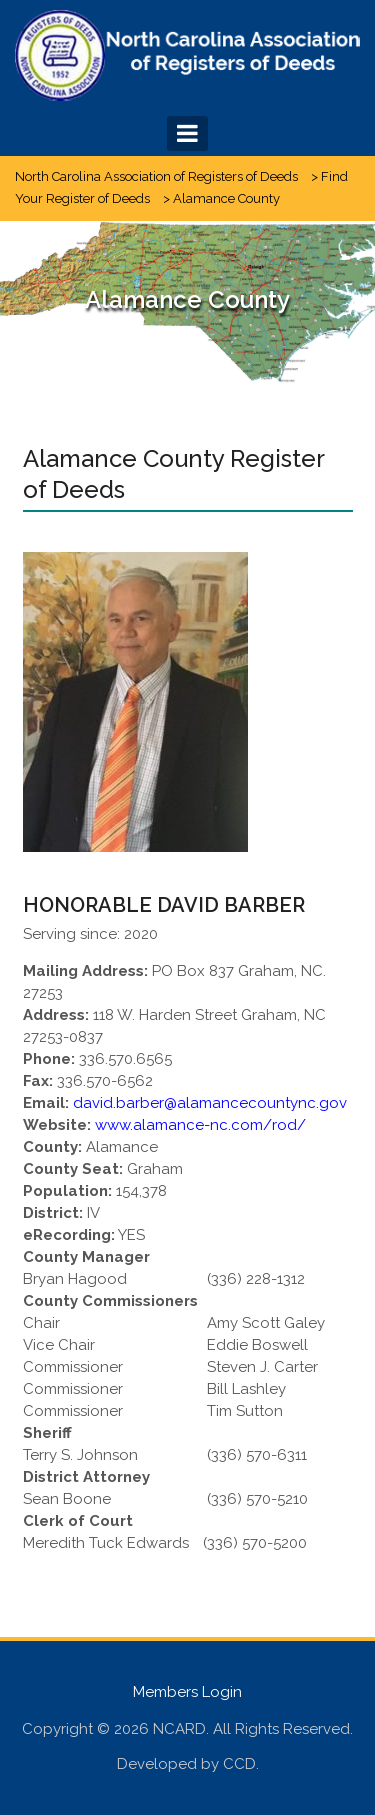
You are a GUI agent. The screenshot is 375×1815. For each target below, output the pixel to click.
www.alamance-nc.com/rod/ (200, 1125)
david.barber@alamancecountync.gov (210, 1103)
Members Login (187, 1692)
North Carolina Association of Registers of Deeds (156, 176)
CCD (239, 1764)
